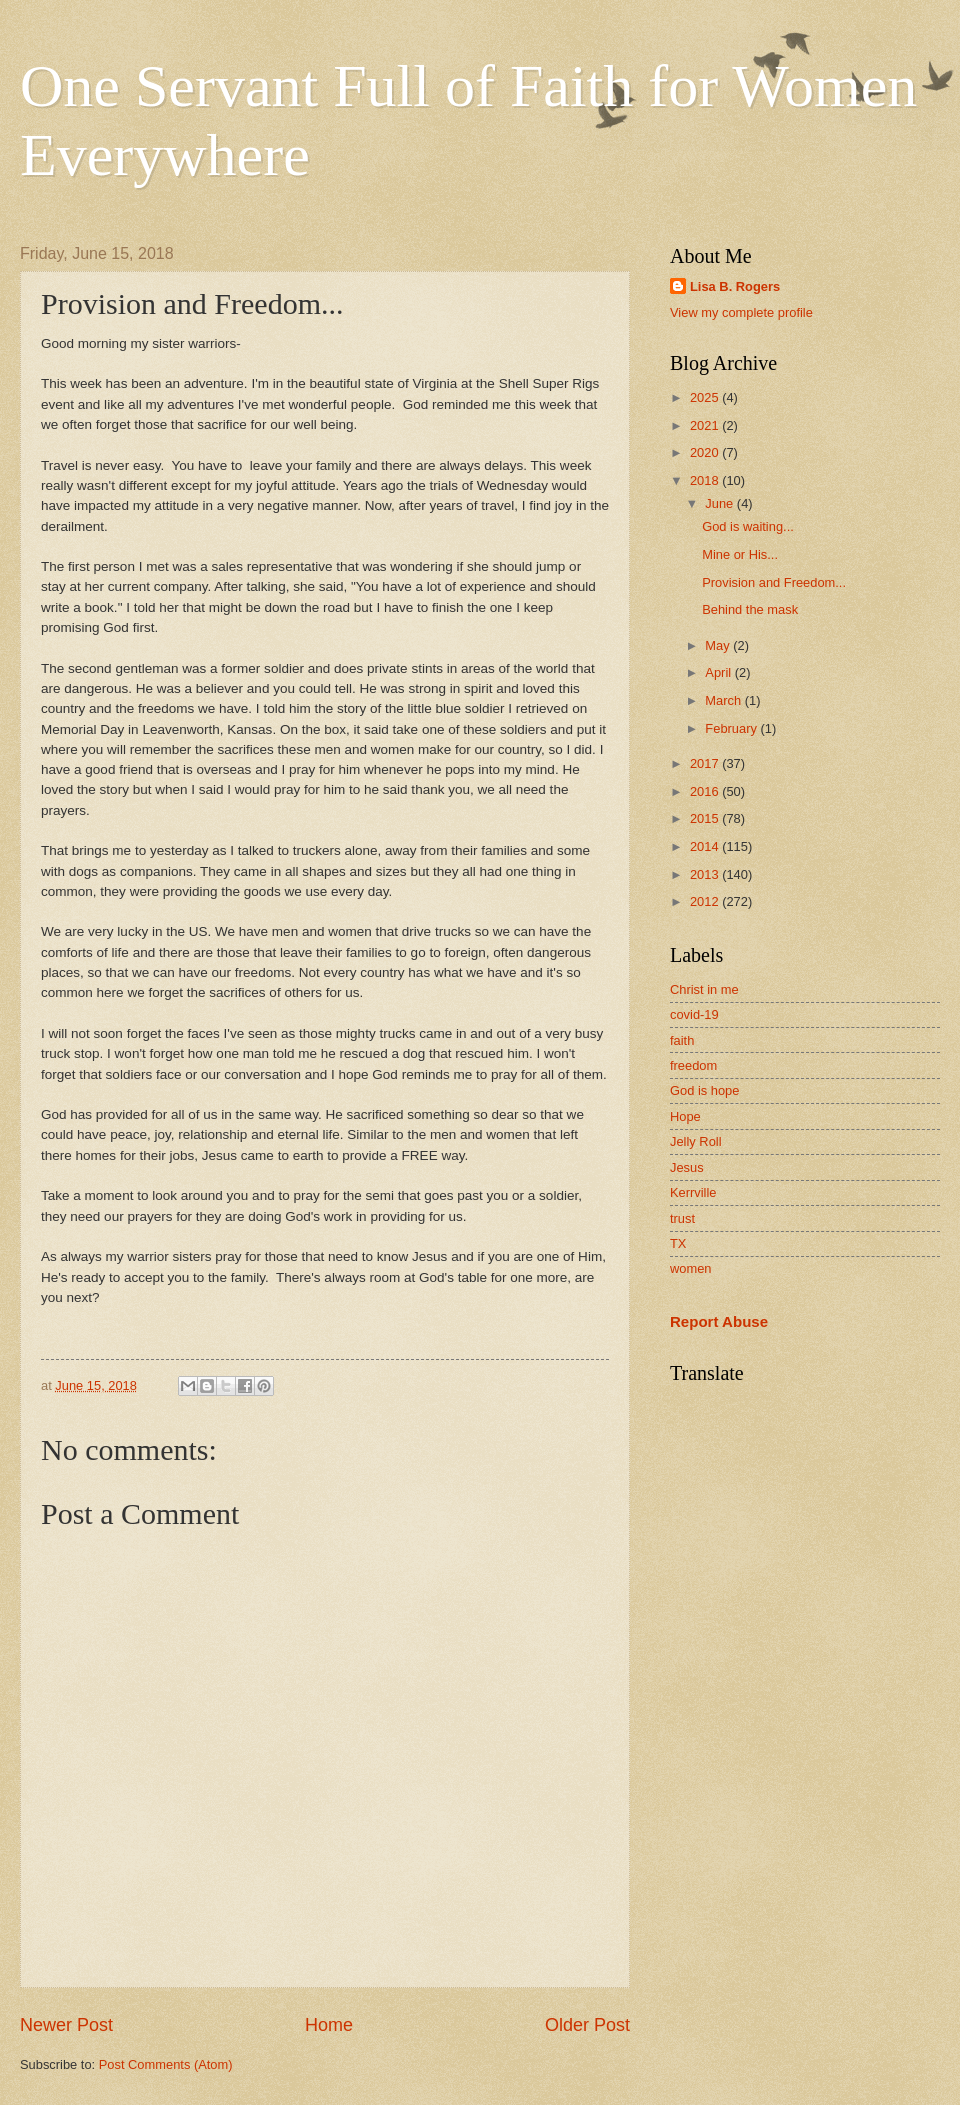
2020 (706, 452)
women (691, 1268)
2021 (706, 425)
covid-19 (694, 1014)
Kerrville (693, 1192)
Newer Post (66, 2025)
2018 (706, 480)
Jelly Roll (696, 1141)
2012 (706, 901)
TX (678, 1243)
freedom (693, 1065)
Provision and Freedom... (774, 582)
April (719, 672)
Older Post (587, 2025)
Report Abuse (719, 1321)
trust (682, 1218)
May (719, 645)
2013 (706, 874)
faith (682, 1040)
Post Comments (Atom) (166, 2064)
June (721, 503)
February (732, 728)
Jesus (687, 1167)
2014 (706, 846)
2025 (706, 397)
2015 (706, 818)
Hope (685, 1116)
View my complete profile (741, 312)
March (724, 700)
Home (329, 2025)
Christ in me (704, 989)
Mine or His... (740, 554)
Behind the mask (750, 609)
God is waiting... (748, 526)
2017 (706, 763)
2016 (706, 791)
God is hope (704, 1090)
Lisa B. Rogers (735, 286)
